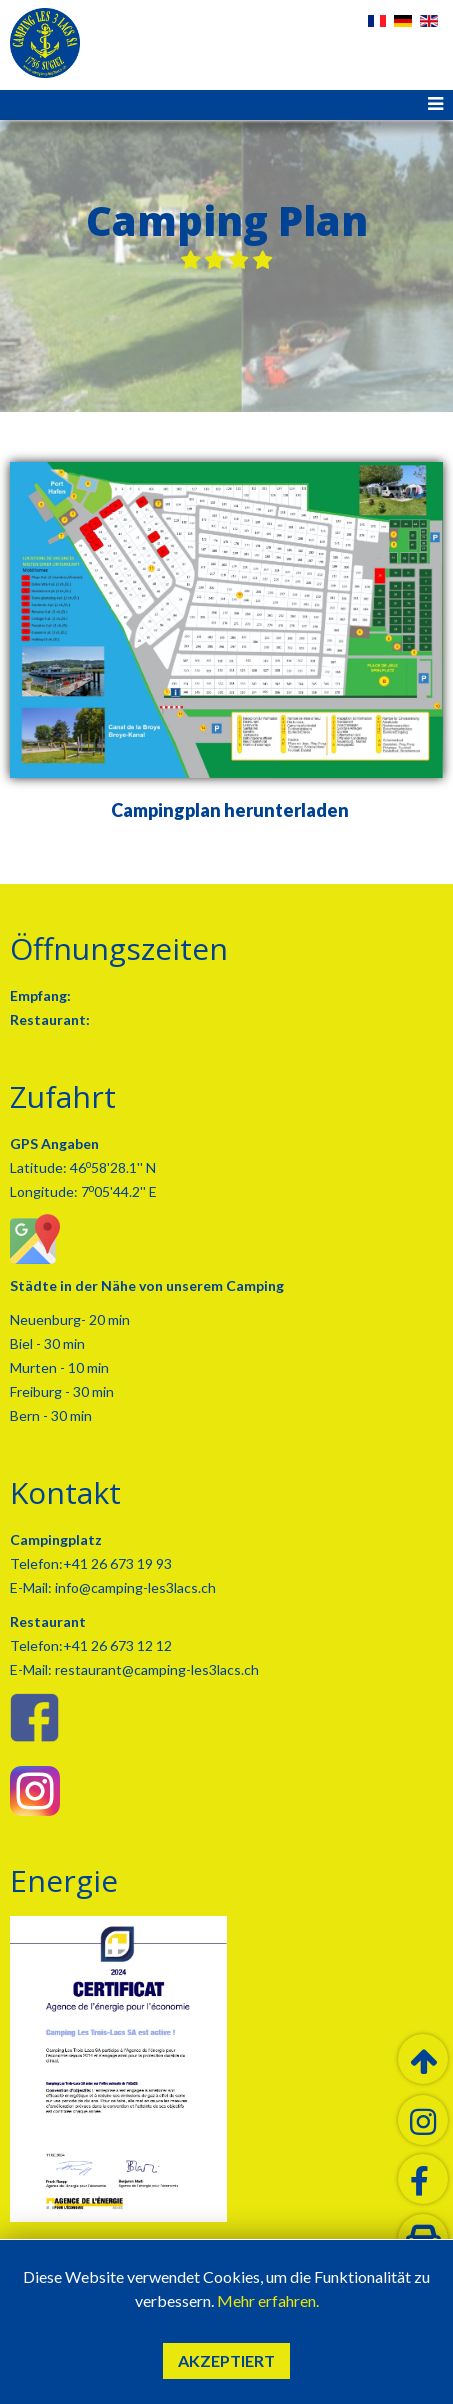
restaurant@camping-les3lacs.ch (155, 1669)
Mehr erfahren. (268, 2300)
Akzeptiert (226, 2360)
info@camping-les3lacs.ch (134, 1587)
